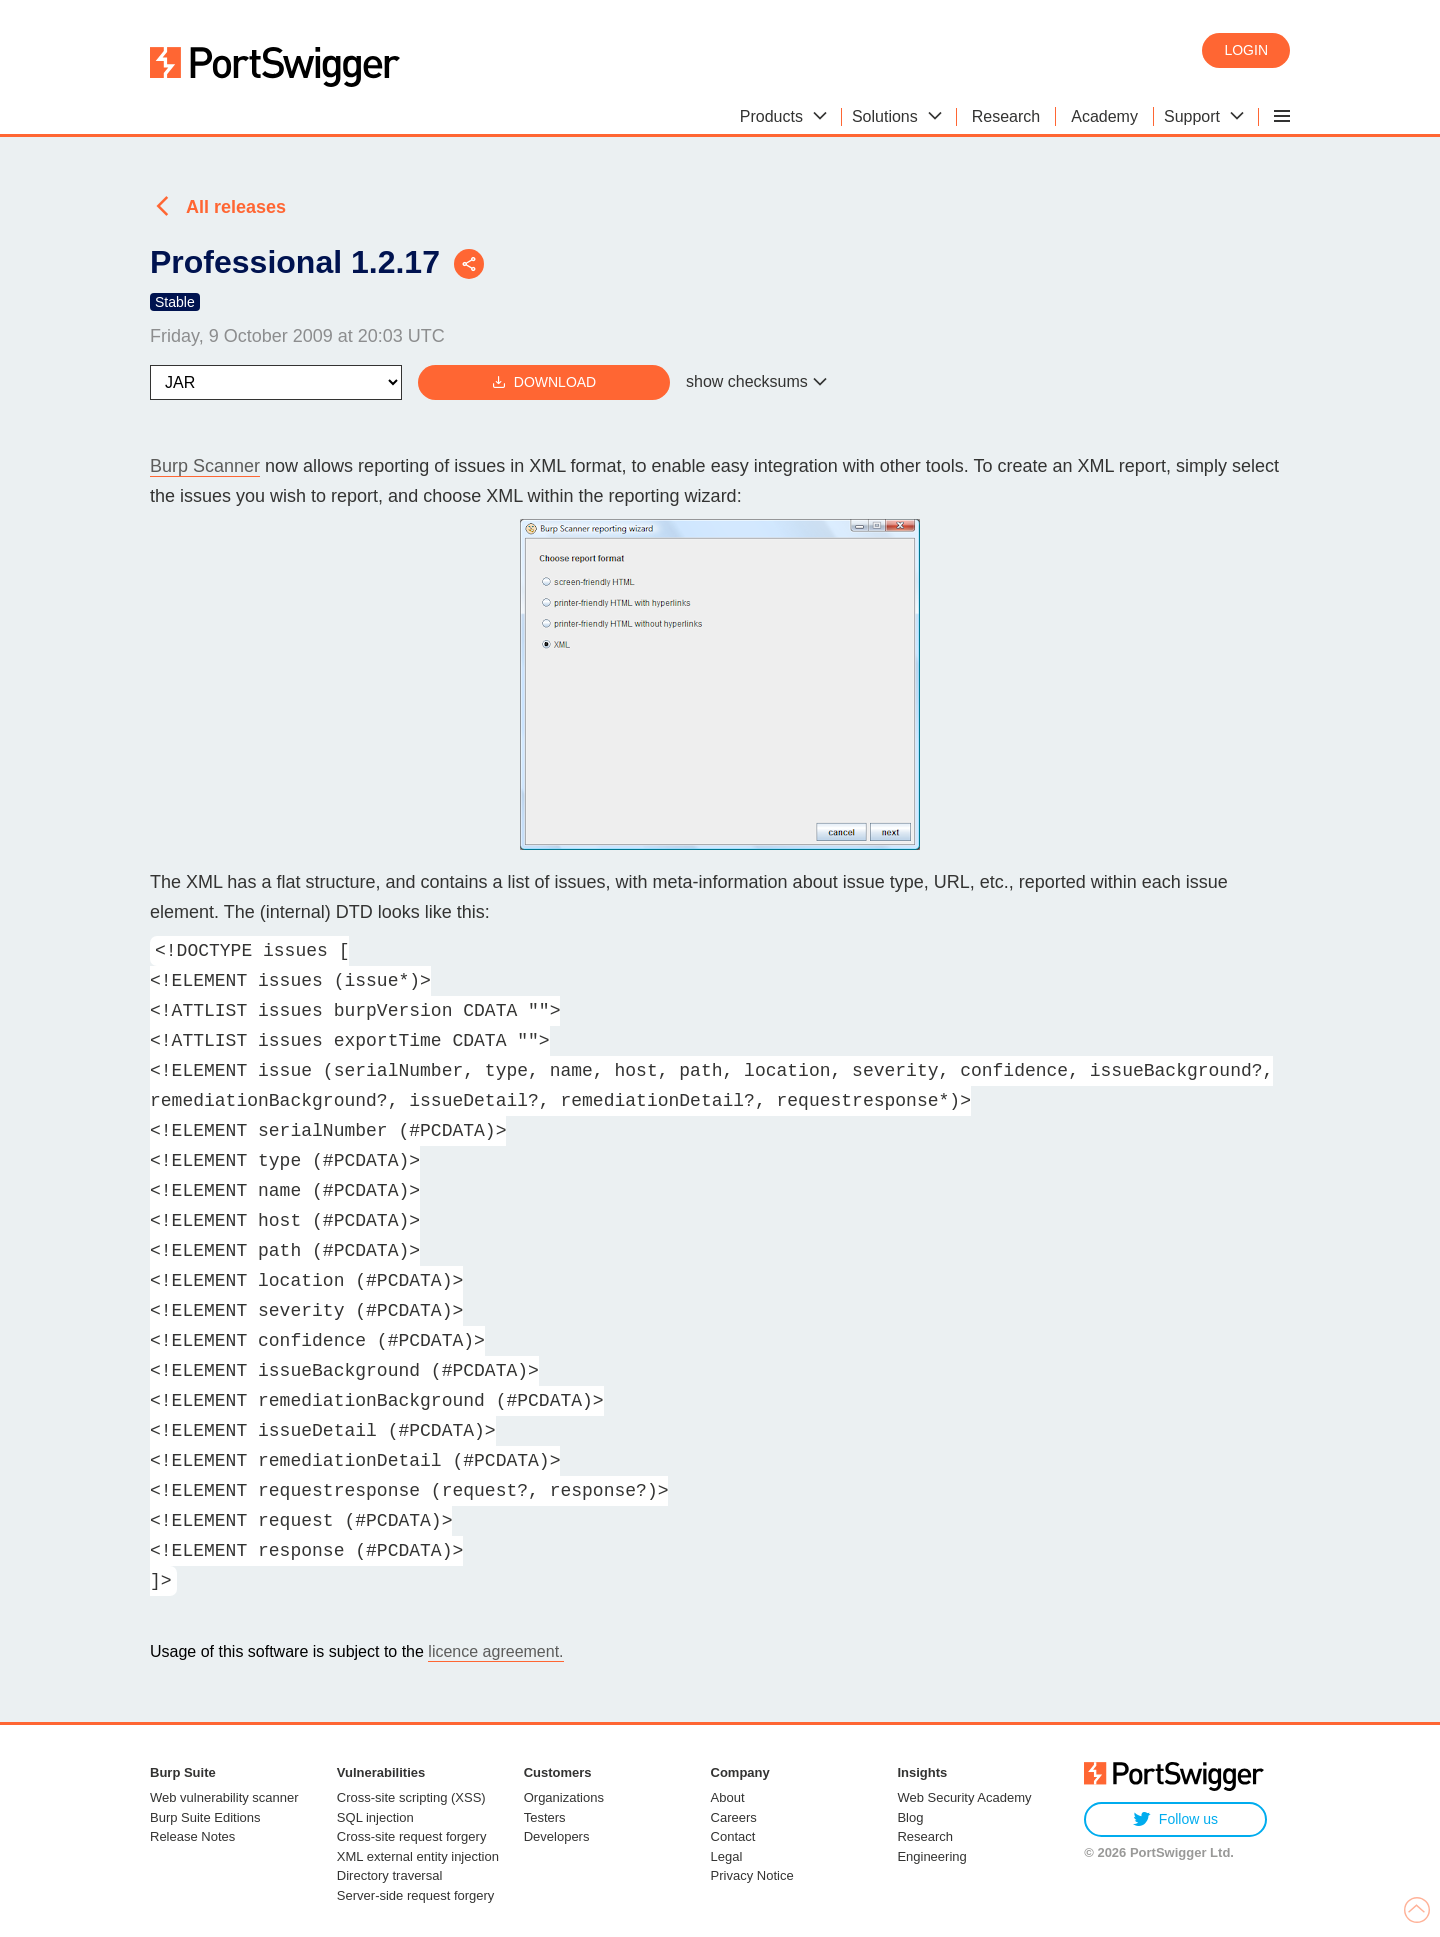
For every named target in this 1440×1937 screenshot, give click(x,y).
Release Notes (192, 1836)
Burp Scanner (205, 466)
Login (1246, 50)
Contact (733, 1836)
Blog (910, 1817)
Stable (175, 302)
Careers (734, 1817)
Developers (557, 1836)
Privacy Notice (752, 1875)
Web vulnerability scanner (224, 1797)
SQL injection (375, 1817)
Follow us (1175, 1819)
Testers (545, 1817)
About (728, 1797)
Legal (727, 1856)
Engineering (931, 1856)
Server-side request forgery (416, 1895)
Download (544, 382)
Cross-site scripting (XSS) (411, 1797)
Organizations (564, 1797)
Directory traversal (389, 1875)
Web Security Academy (964, 1797)
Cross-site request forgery (412, 1836)
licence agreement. (495, 1651)
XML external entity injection (418, 1856)
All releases (236, 207)
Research (925, 1836)
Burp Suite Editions (205, 1817)
